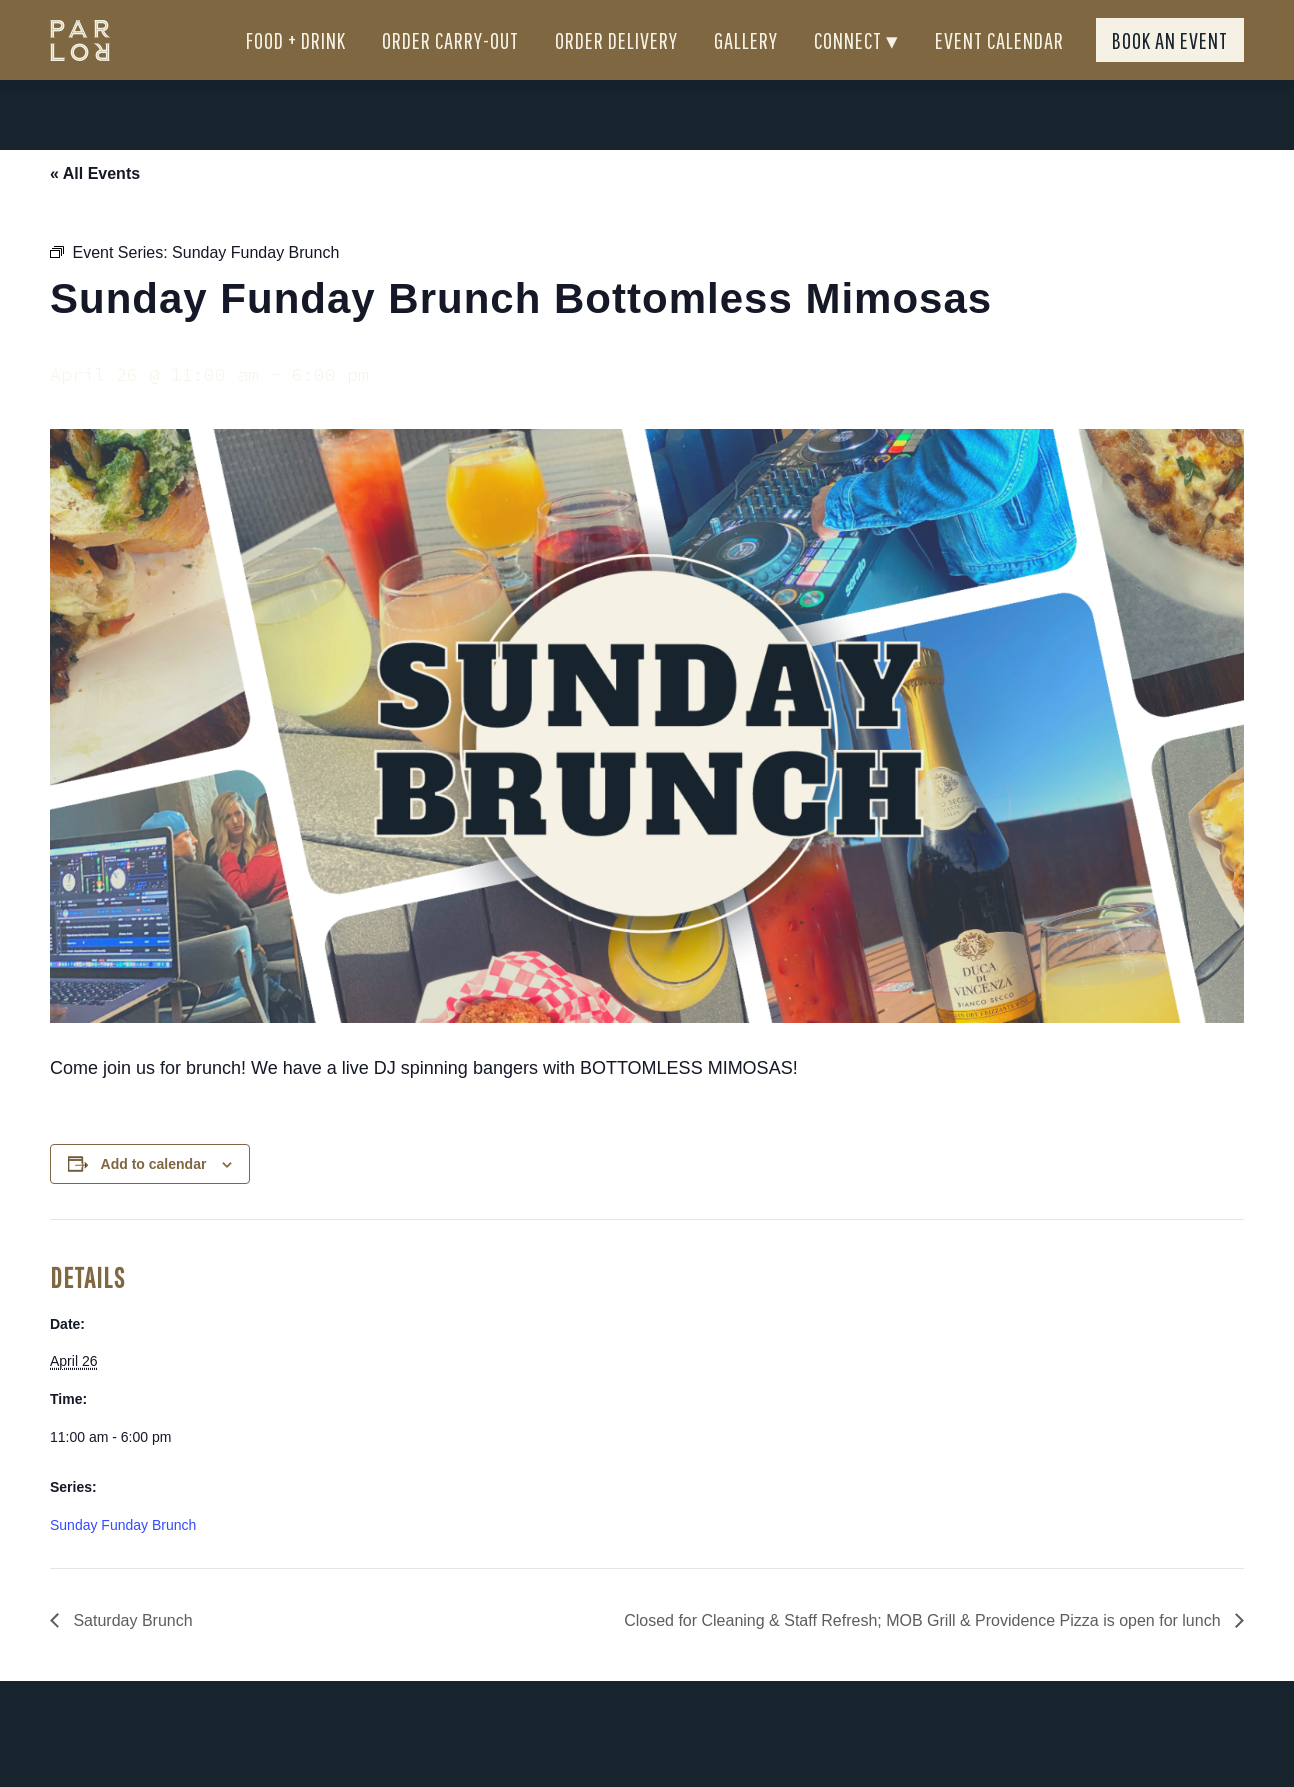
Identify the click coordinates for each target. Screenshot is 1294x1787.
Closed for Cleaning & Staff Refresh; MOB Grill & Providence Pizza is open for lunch (924, 1656)
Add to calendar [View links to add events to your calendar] (154, 1200)
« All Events (95, 209)
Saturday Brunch (131, 1656)
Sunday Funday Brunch (123, 1561)
